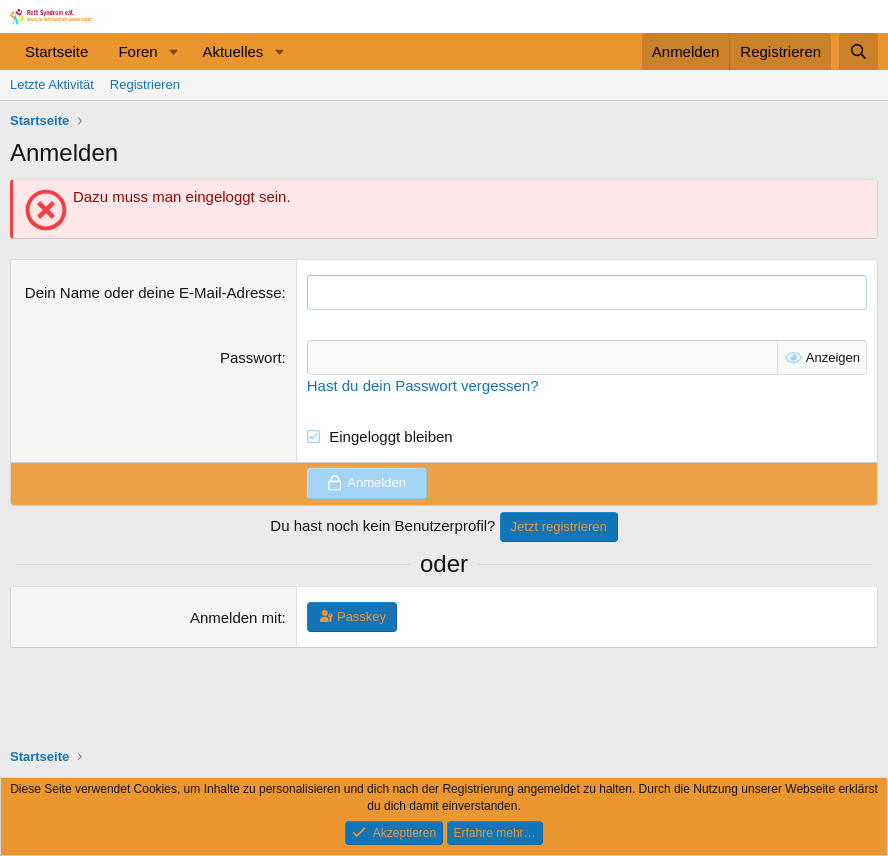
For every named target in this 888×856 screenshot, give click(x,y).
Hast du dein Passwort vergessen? (423, 385)
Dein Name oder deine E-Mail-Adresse (153, 292)
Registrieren (145, 84)
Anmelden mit (236, 617)
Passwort (251, 357)
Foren (137, 51)
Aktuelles (232, 51)
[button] (173, 51)
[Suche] (858, 51)
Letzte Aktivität (52, 84)
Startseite (56, 51)
